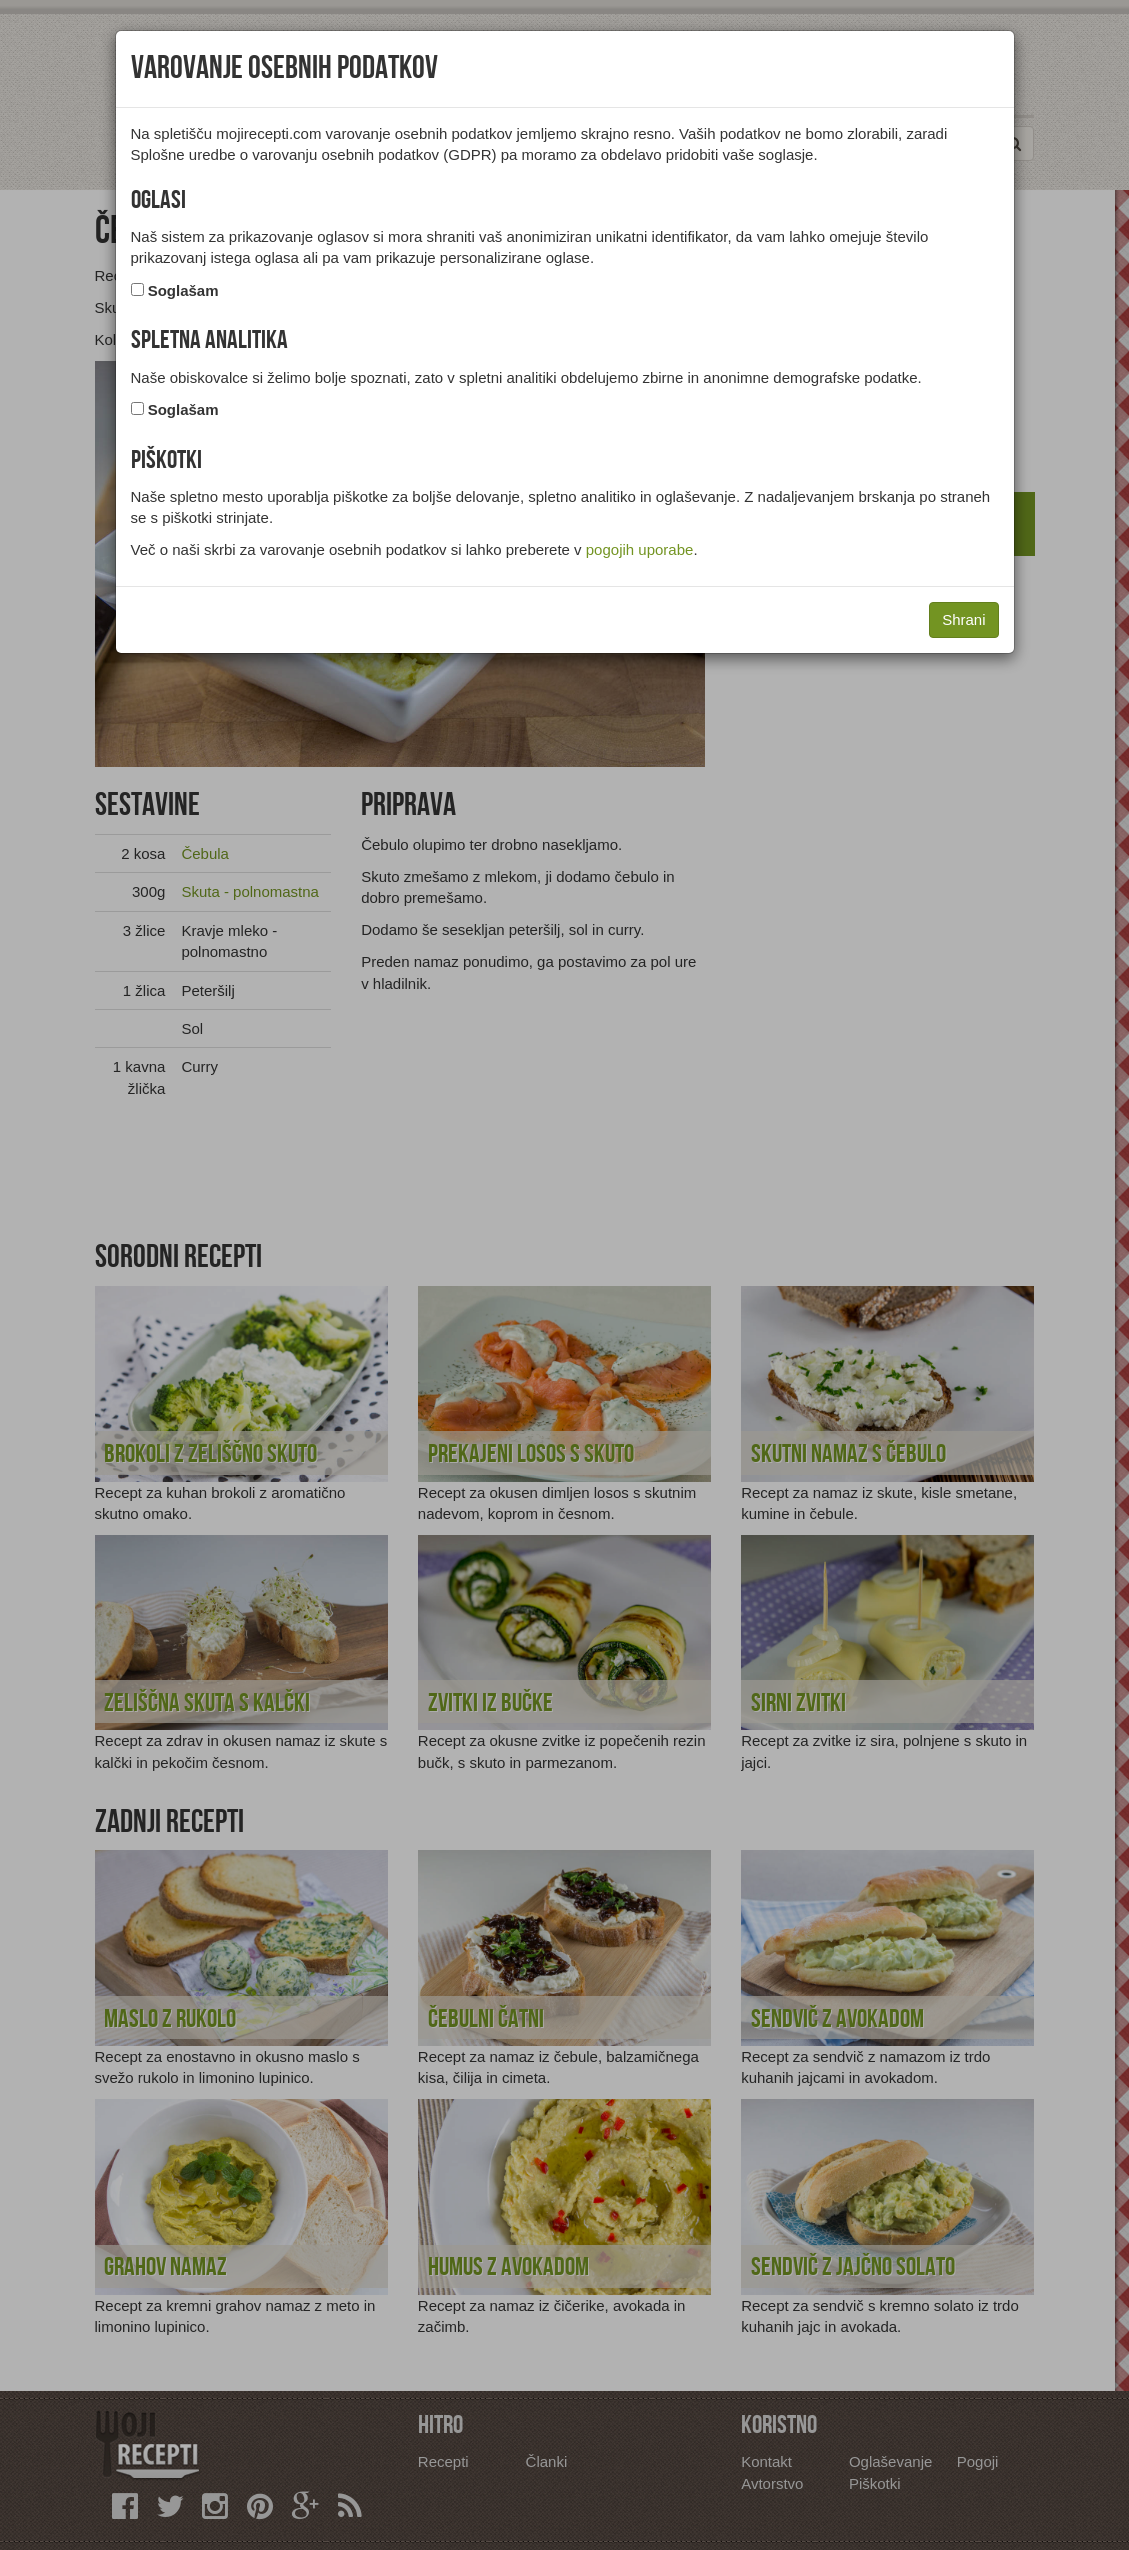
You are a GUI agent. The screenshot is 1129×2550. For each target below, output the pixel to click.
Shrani (963, 619)
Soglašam (183, 290)
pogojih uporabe (640, 549)
